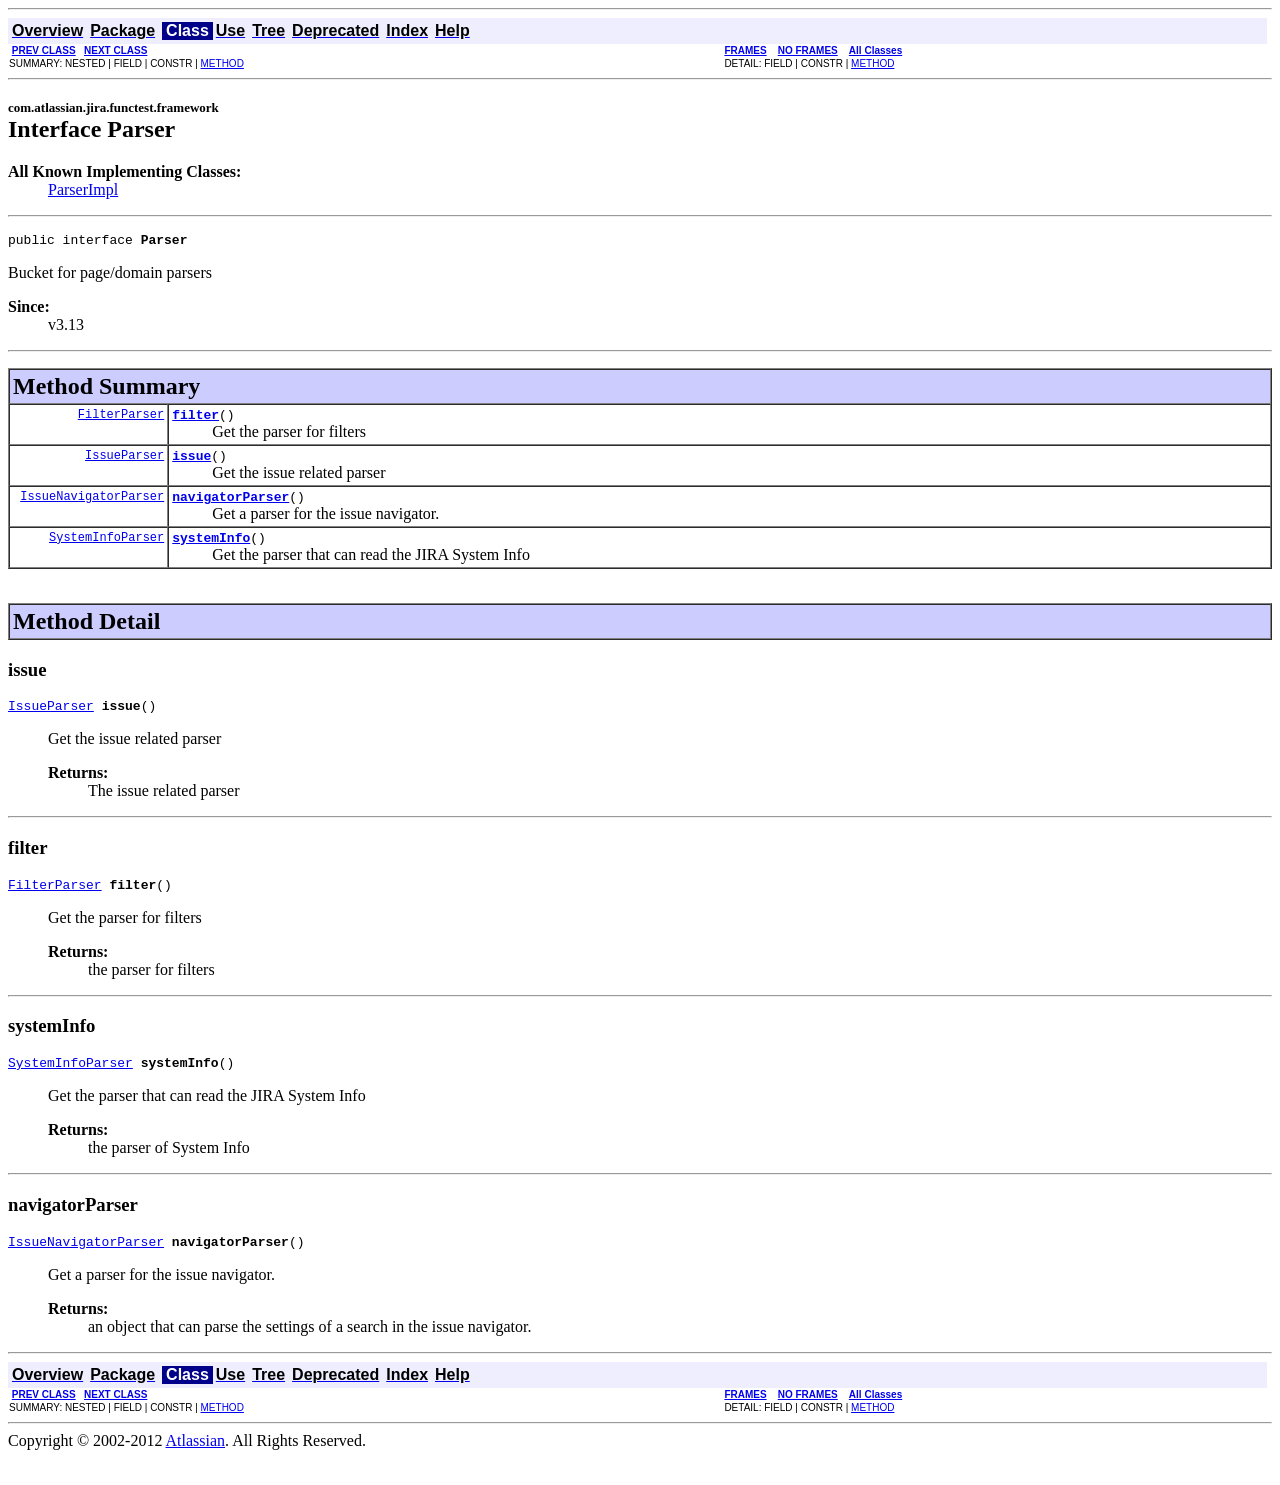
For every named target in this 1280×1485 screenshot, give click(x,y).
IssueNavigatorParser (92, 507)
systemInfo (211, 552)
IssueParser (124, 463)
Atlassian (196, 1467)
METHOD (222, 63)
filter (195, 420)
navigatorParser (230, 508)
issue (191, 464)
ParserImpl (83, 189)
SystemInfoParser (106, 551)
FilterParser (121, 419)
